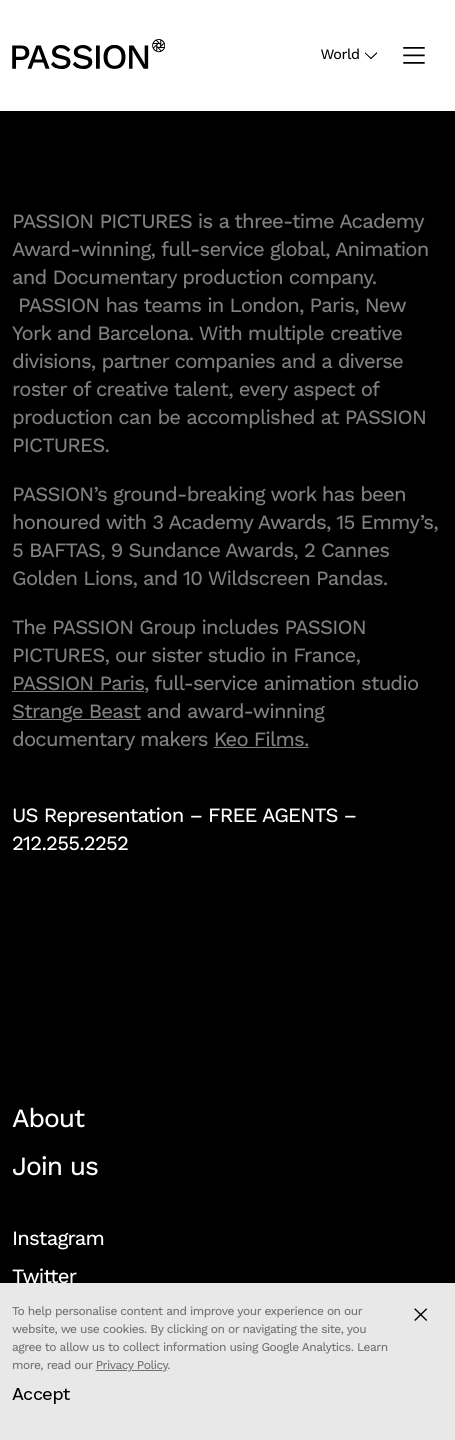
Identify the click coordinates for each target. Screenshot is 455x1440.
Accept (41, 1393)
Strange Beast (76, 711)
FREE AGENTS (273, 815)
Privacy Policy (132, 1365)
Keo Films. (261, 739)
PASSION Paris (78, 683)
